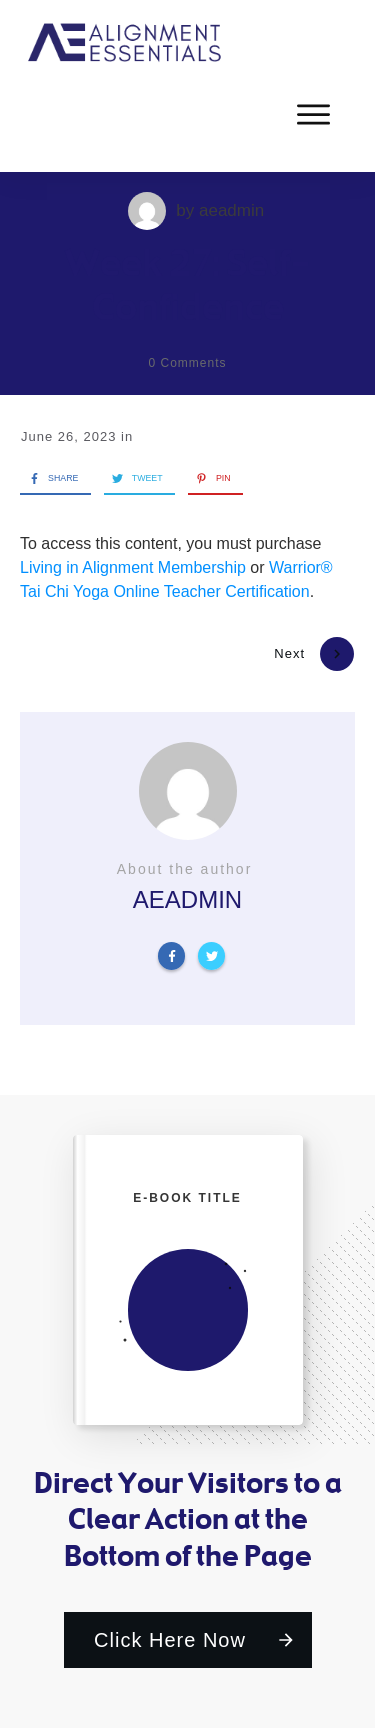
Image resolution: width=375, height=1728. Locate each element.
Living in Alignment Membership (133, 567)
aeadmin (231, 210)
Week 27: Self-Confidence (188, 284)
